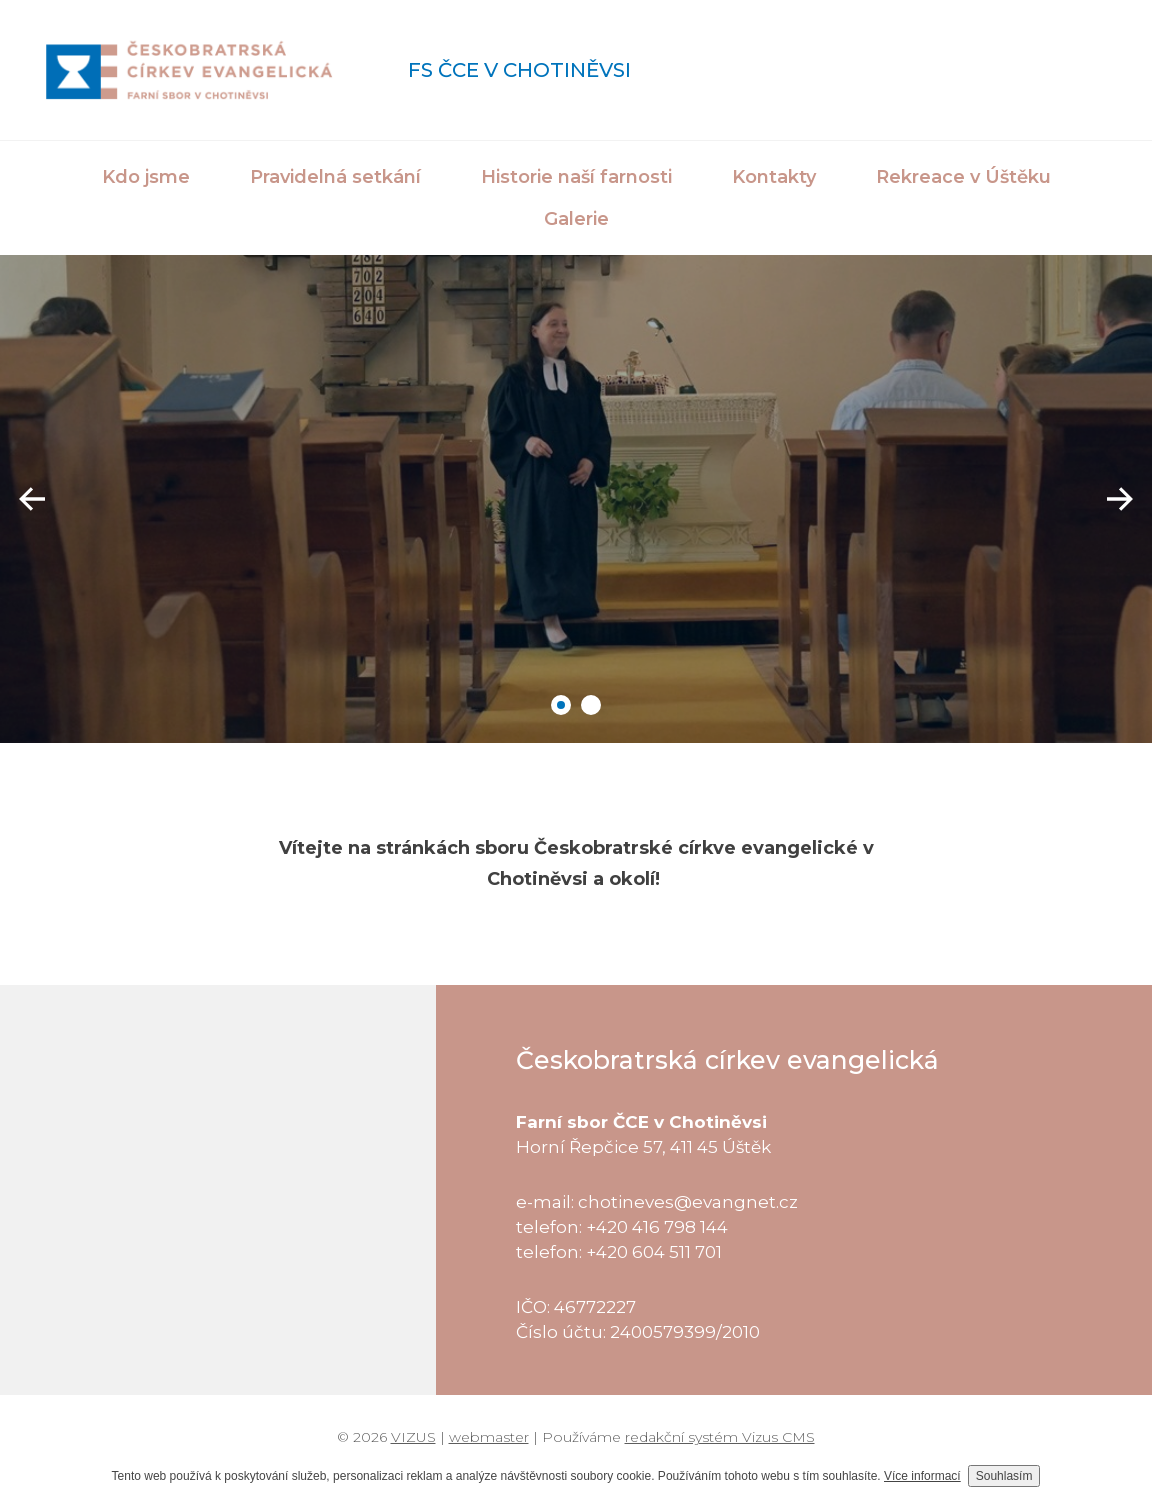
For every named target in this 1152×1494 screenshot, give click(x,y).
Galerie (576, 219)
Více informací (922, 1476)
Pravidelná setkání (335, 177)
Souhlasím (1004, 1476)
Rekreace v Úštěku (963, 177)
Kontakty (774, 177)
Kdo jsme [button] (146, 177)
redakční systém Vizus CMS (720, 1437)
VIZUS (413, 1437)
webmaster (489, 1437)
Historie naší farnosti (576, 177)
